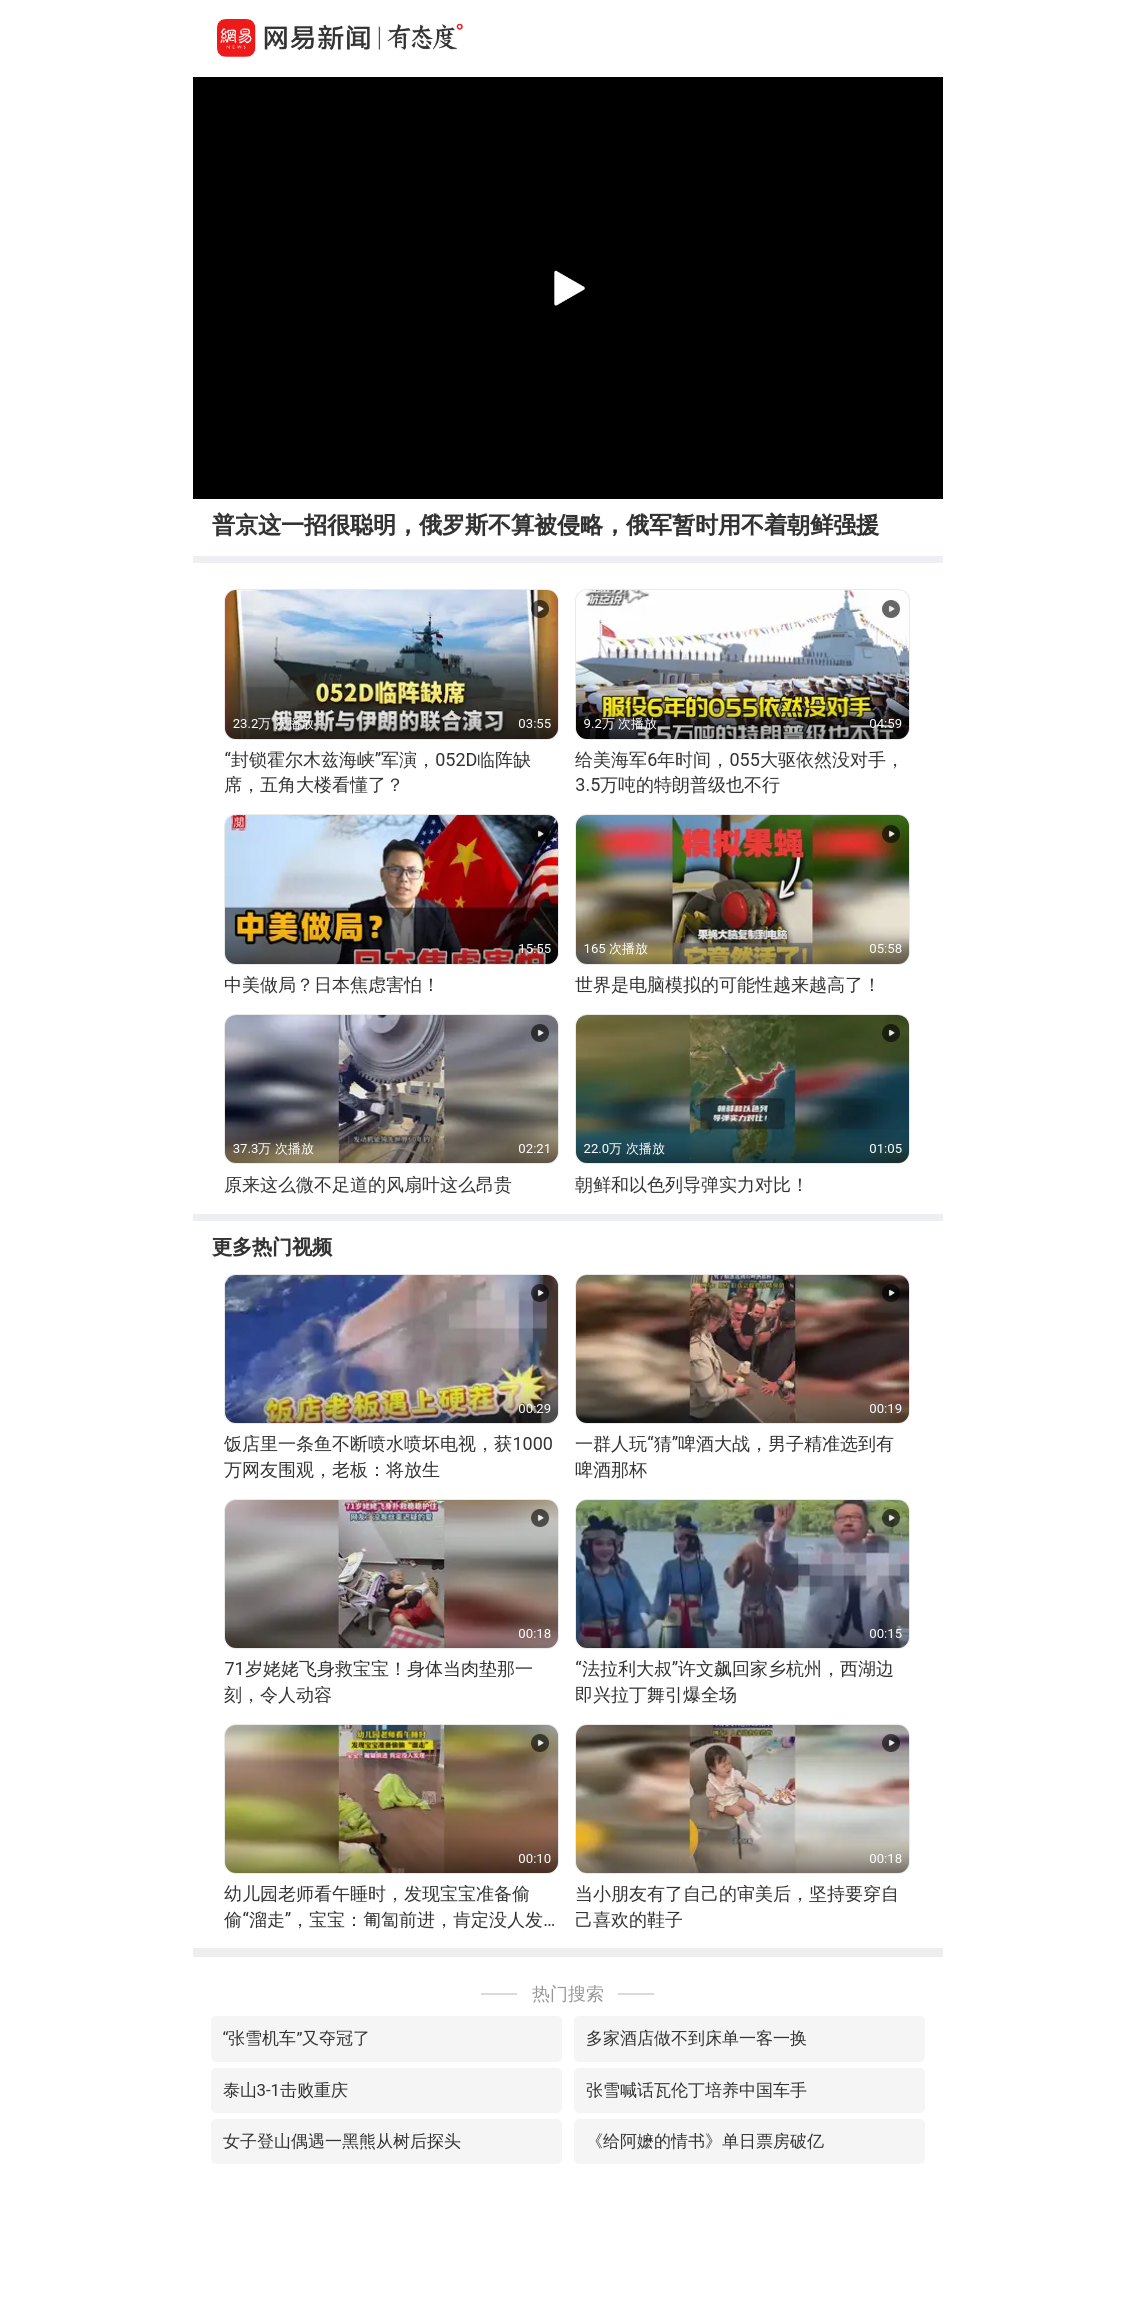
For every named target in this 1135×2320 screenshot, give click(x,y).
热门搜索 (568, 1993)
